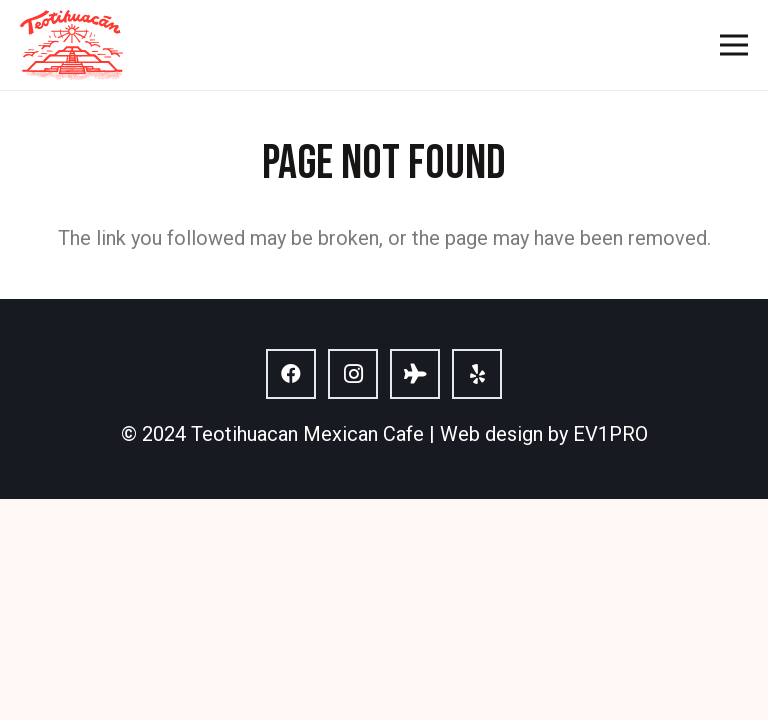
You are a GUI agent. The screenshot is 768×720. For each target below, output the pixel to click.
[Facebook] (291, 374)
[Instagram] (353, 374)
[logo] (71, 45)
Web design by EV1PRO (544, 434)
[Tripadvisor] (415, 374)
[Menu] (734, 45)
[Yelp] (477, 374)
